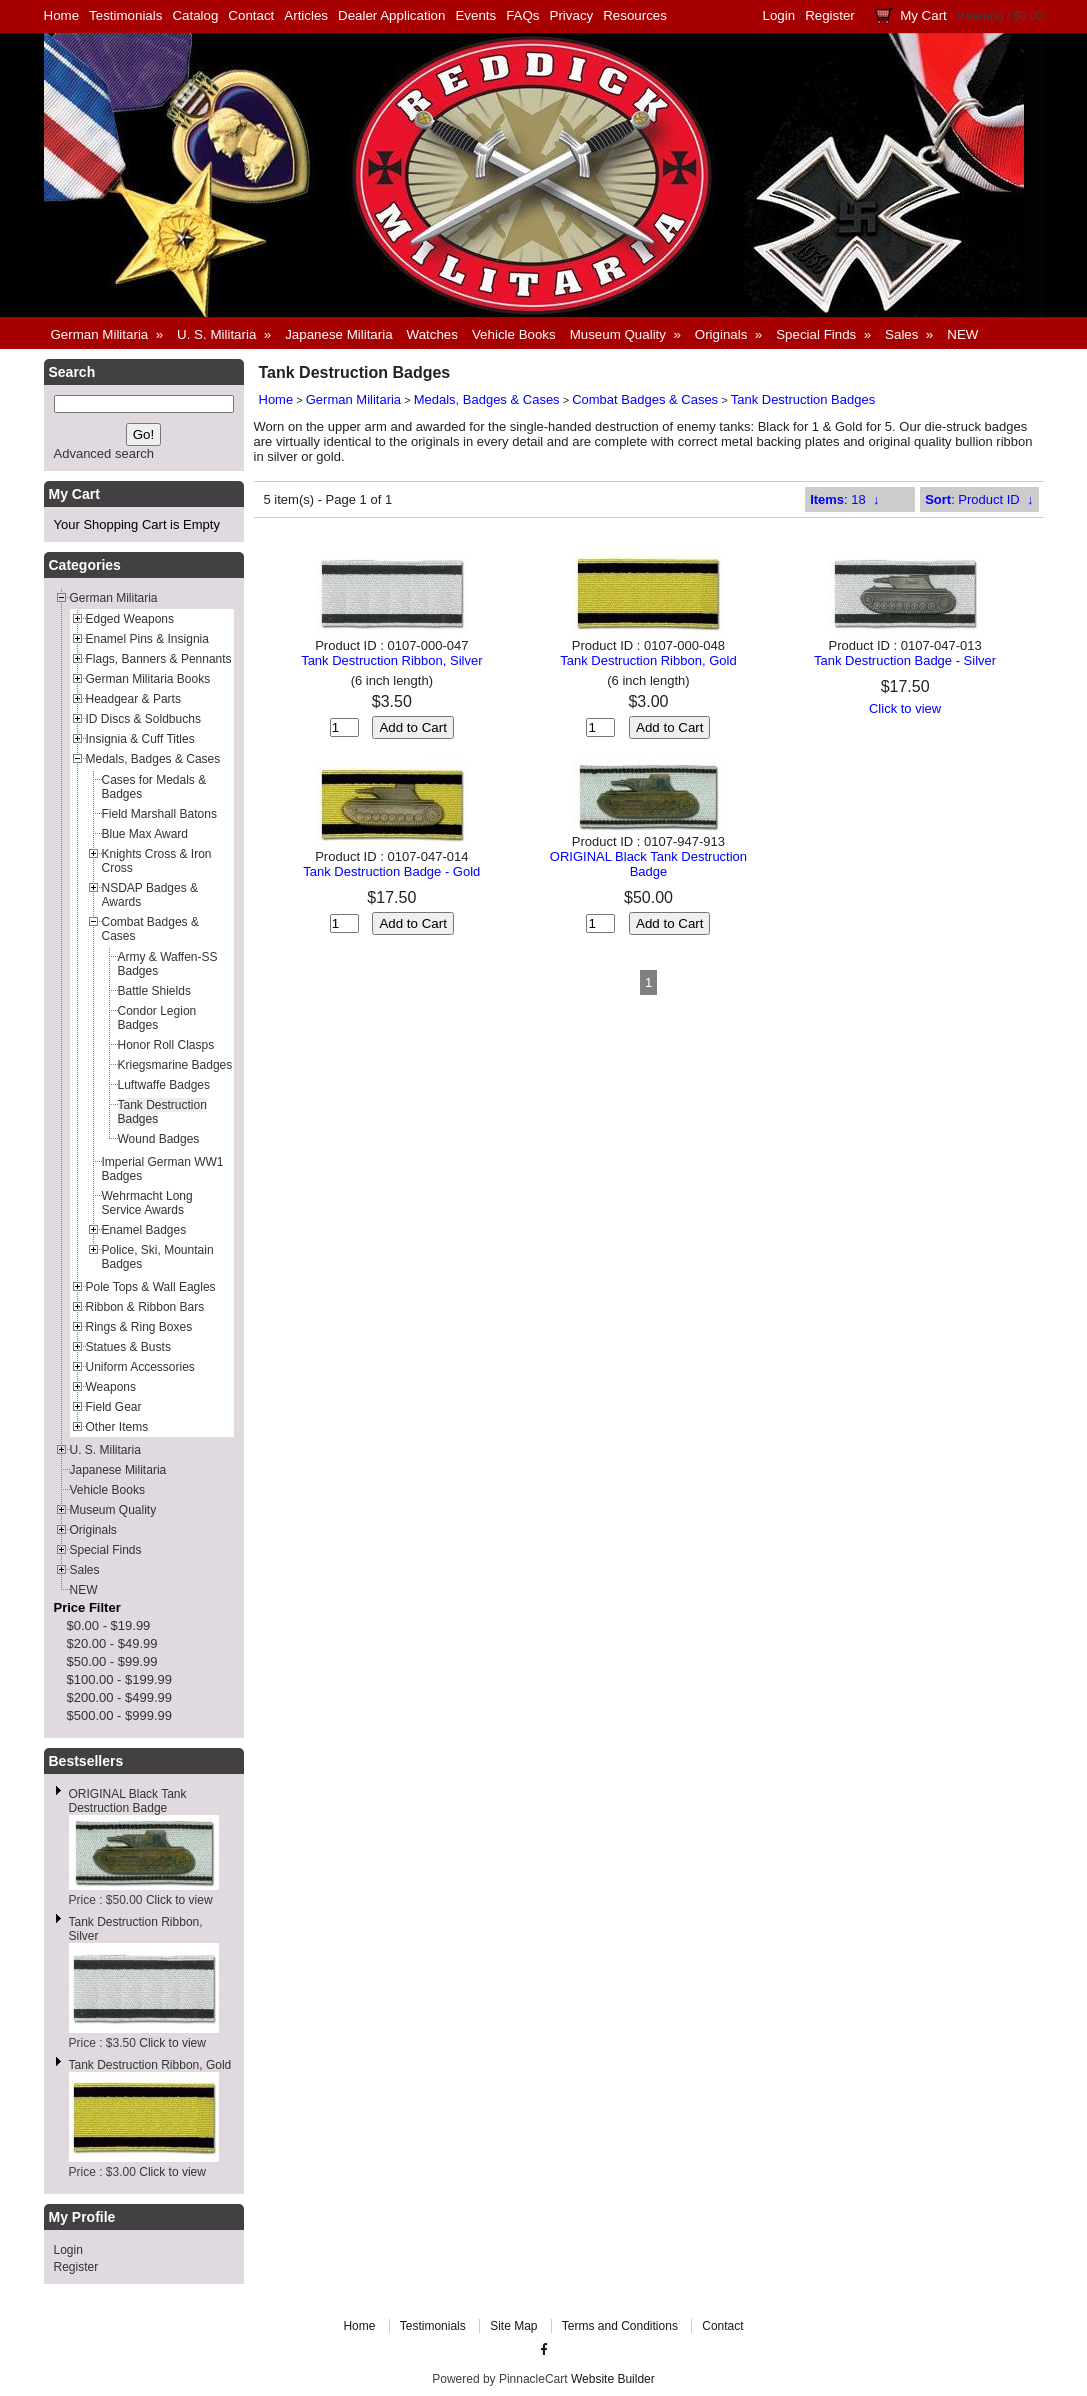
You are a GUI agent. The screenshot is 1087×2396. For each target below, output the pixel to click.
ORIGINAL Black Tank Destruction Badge (128, 1801)
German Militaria (353, 399)
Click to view (179, 1900)
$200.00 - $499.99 (120, 1697)
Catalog (195, 15)
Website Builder (613, 2379)
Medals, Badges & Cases (487, 399)
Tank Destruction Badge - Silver (905, 660)
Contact (251, 15)
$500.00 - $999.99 (120, 1715)
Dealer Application (391, 15)
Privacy (572, 15)
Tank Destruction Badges (803, 399)
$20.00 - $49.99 (112, 1643)
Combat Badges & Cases (645, 399)
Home (62, 15)
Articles (306, 15)
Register (830, 15)
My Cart (923, 15)
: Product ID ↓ (979, 499)
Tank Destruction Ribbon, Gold (150, 2065)
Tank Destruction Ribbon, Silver (391, 660)
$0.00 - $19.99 (109, 1625)
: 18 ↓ (844, 499)
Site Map (513, 2326)
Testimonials (125, 15)
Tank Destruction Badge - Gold (391, 871)
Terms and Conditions (620, 2326)
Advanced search (104, 453)
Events (475, 15)
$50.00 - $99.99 (112, 1661)
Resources (635, 15)
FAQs (522, 15)
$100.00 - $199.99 (120, 1679)
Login (779, 15)
